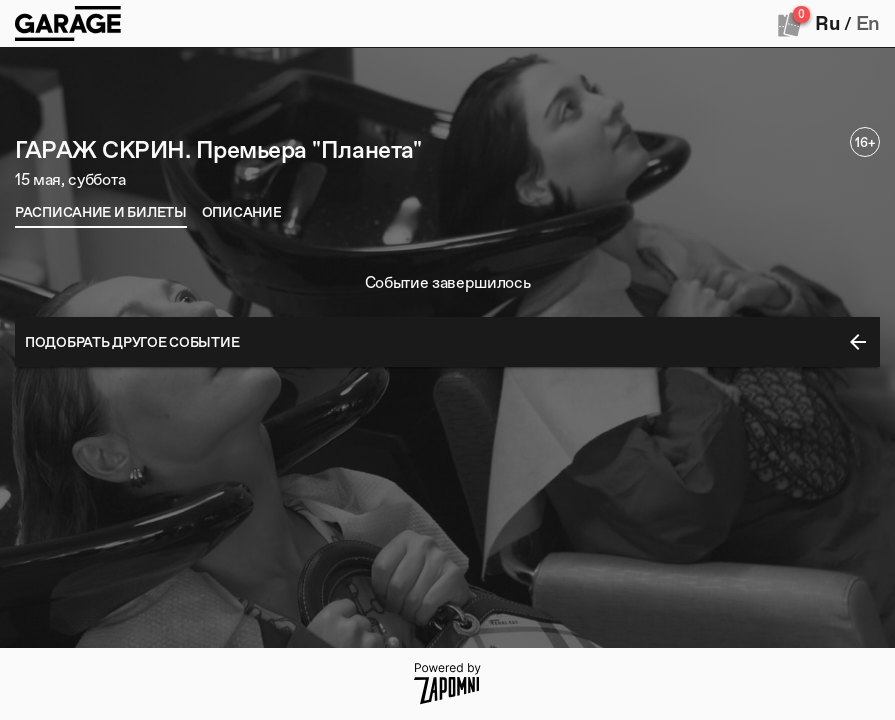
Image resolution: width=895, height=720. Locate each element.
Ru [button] (827, 23)
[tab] (101, 212)
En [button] (868, 23)
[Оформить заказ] (790, 24)
